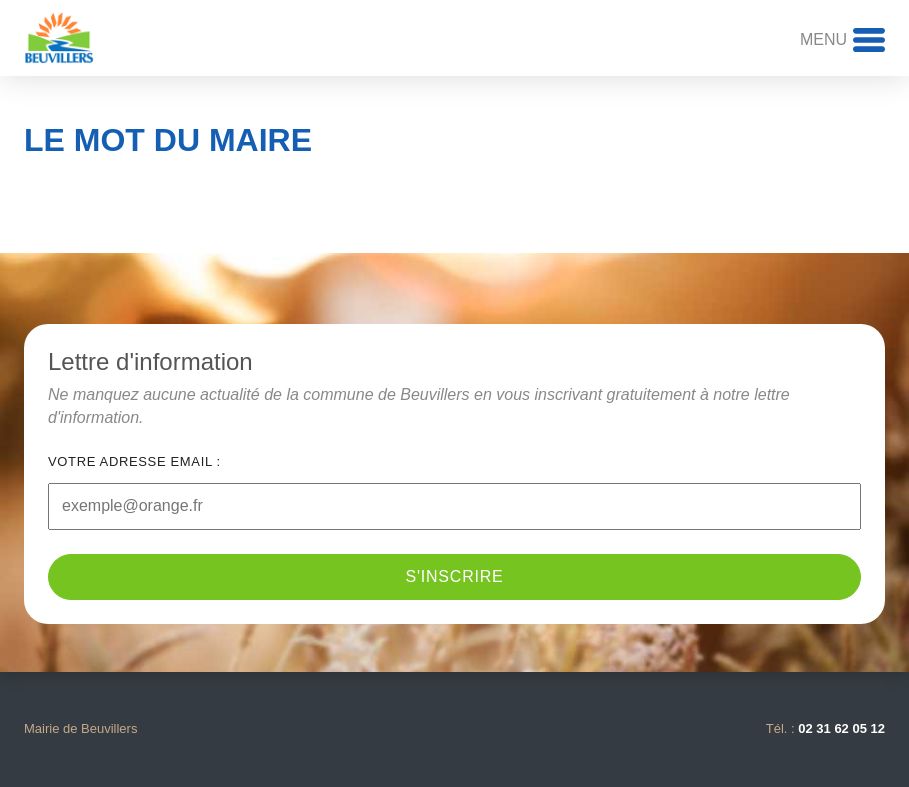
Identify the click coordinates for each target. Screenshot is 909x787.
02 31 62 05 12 (841, 728)
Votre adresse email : (134, 461)
